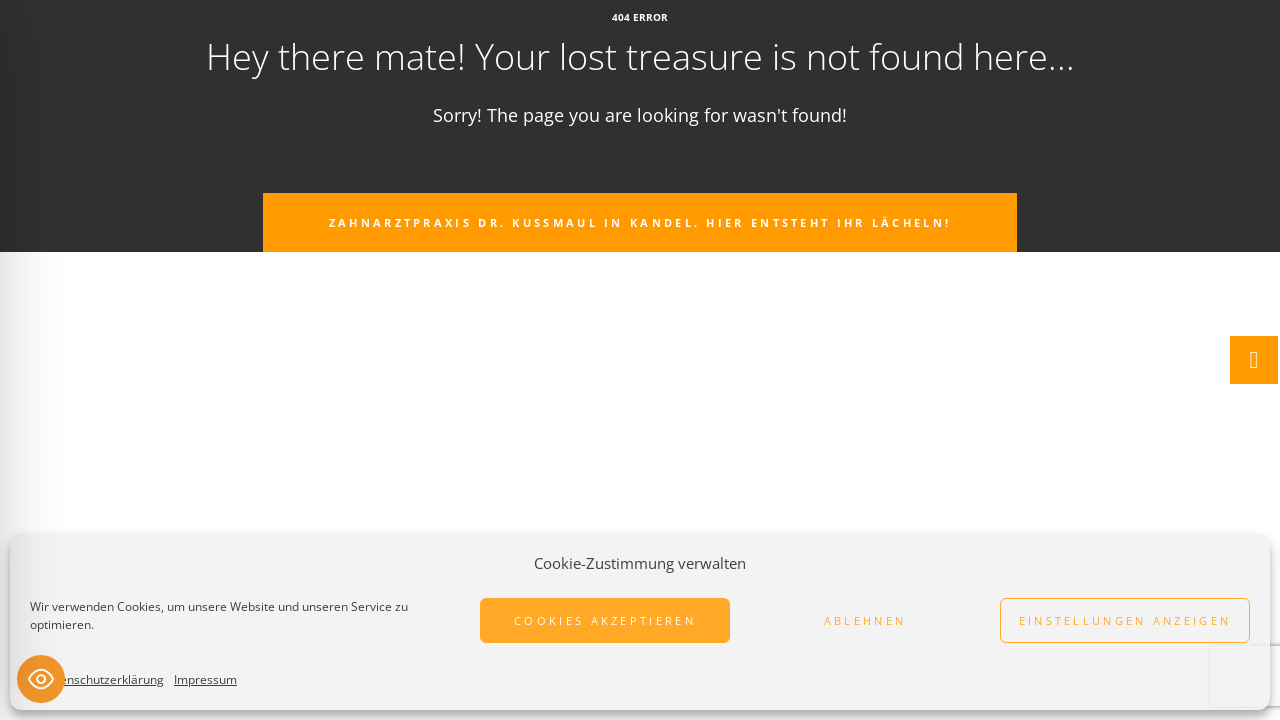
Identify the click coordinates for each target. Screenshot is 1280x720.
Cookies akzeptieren (605, 620)
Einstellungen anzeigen (1125, 620)
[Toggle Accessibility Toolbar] (41, 679)
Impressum (205, 679)
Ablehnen (865, 620)
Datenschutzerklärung (102, 679)
